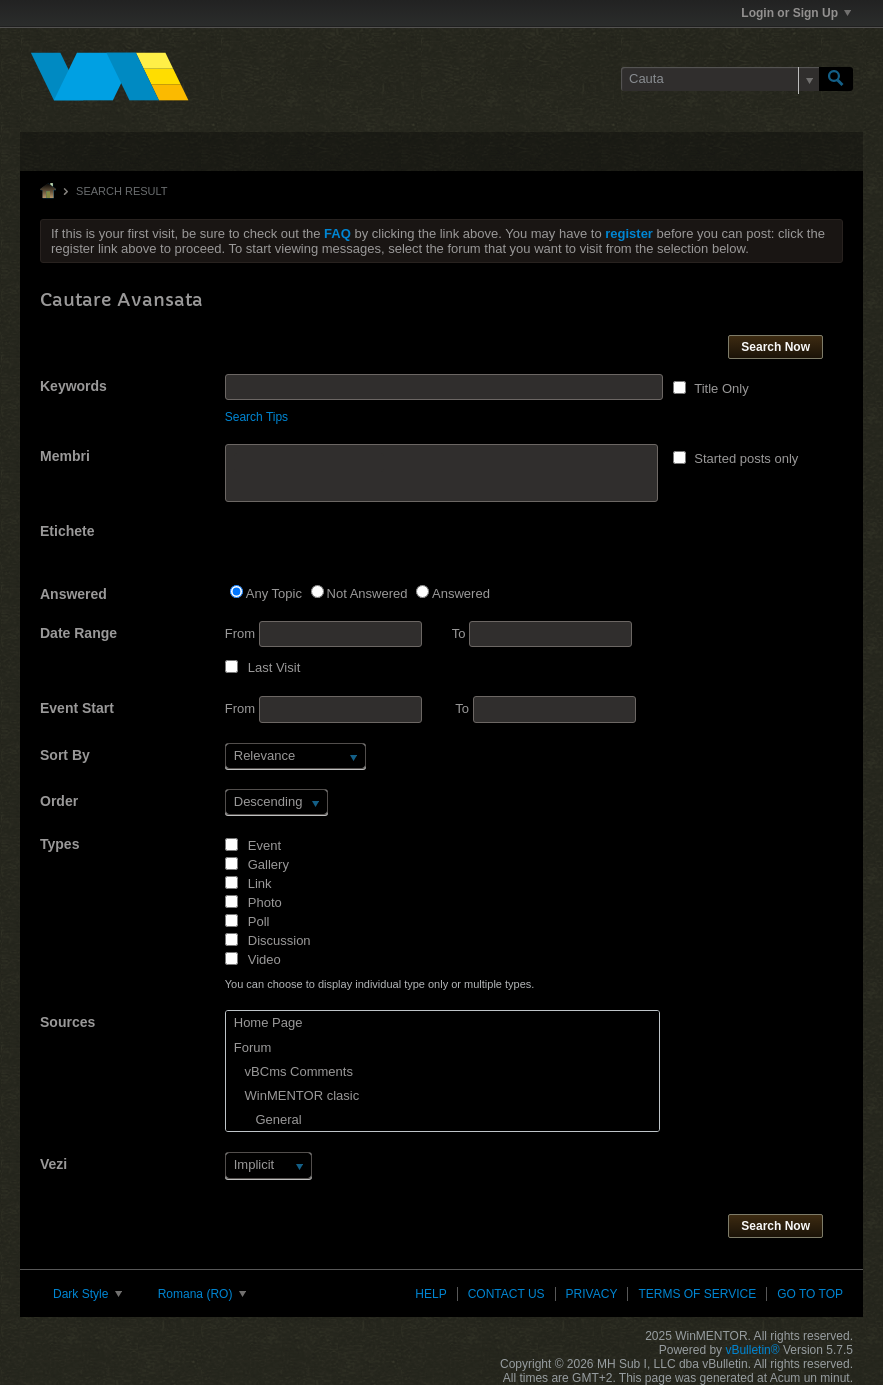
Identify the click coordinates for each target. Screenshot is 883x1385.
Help (430, 1294)
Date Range (78, 633)
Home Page (268, 1022)
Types (59, 844)
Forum (253, 1047)
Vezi (53, 1164)
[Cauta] (720, 79)
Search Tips (256, 417)
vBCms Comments (293, 1071)
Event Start (77, 708)
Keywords (73, 386)
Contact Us (506, 1294)
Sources (67, 1022)
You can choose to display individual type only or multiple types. (380, 984)
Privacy (592, 1294)
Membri (65, 456)
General (268, 1119)
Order (59, 801)
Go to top (810, 1294)
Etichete (67, 531)
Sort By (65, 755)
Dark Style (87, 1294)
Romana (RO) (202, 1294)
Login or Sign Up (796, 13)
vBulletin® (752, 1350)
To (542, 633)
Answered (73, 594)
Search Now (775, 347)
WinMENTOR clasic (296, 1095)
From (323, 634)
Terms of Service (697, 1294)
